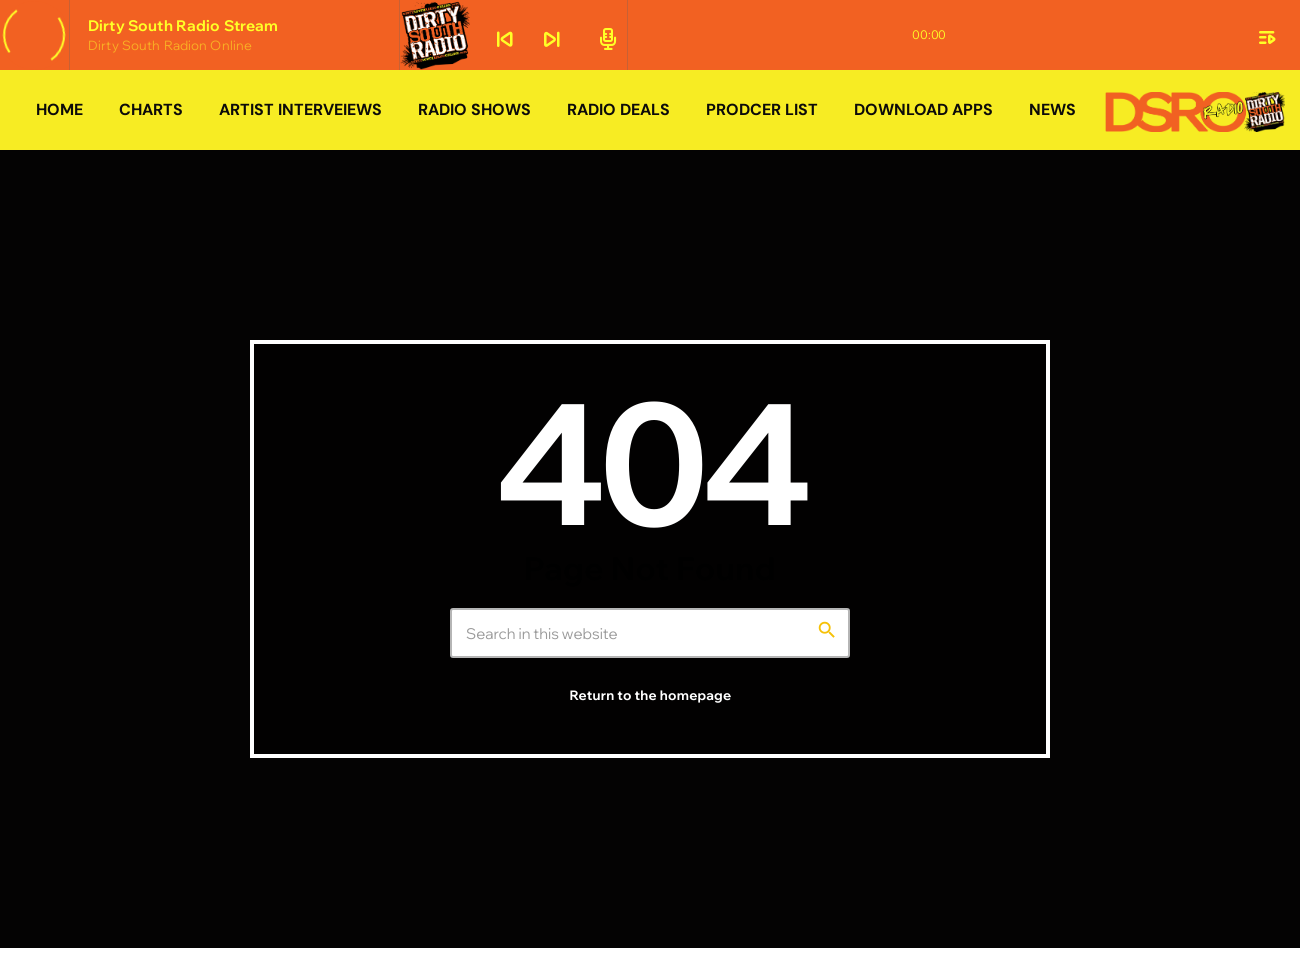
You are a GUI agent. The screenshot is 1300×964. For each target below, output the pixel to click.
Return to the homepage (651, 696)
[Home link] (1195, 110)
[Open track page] (605, 37)
